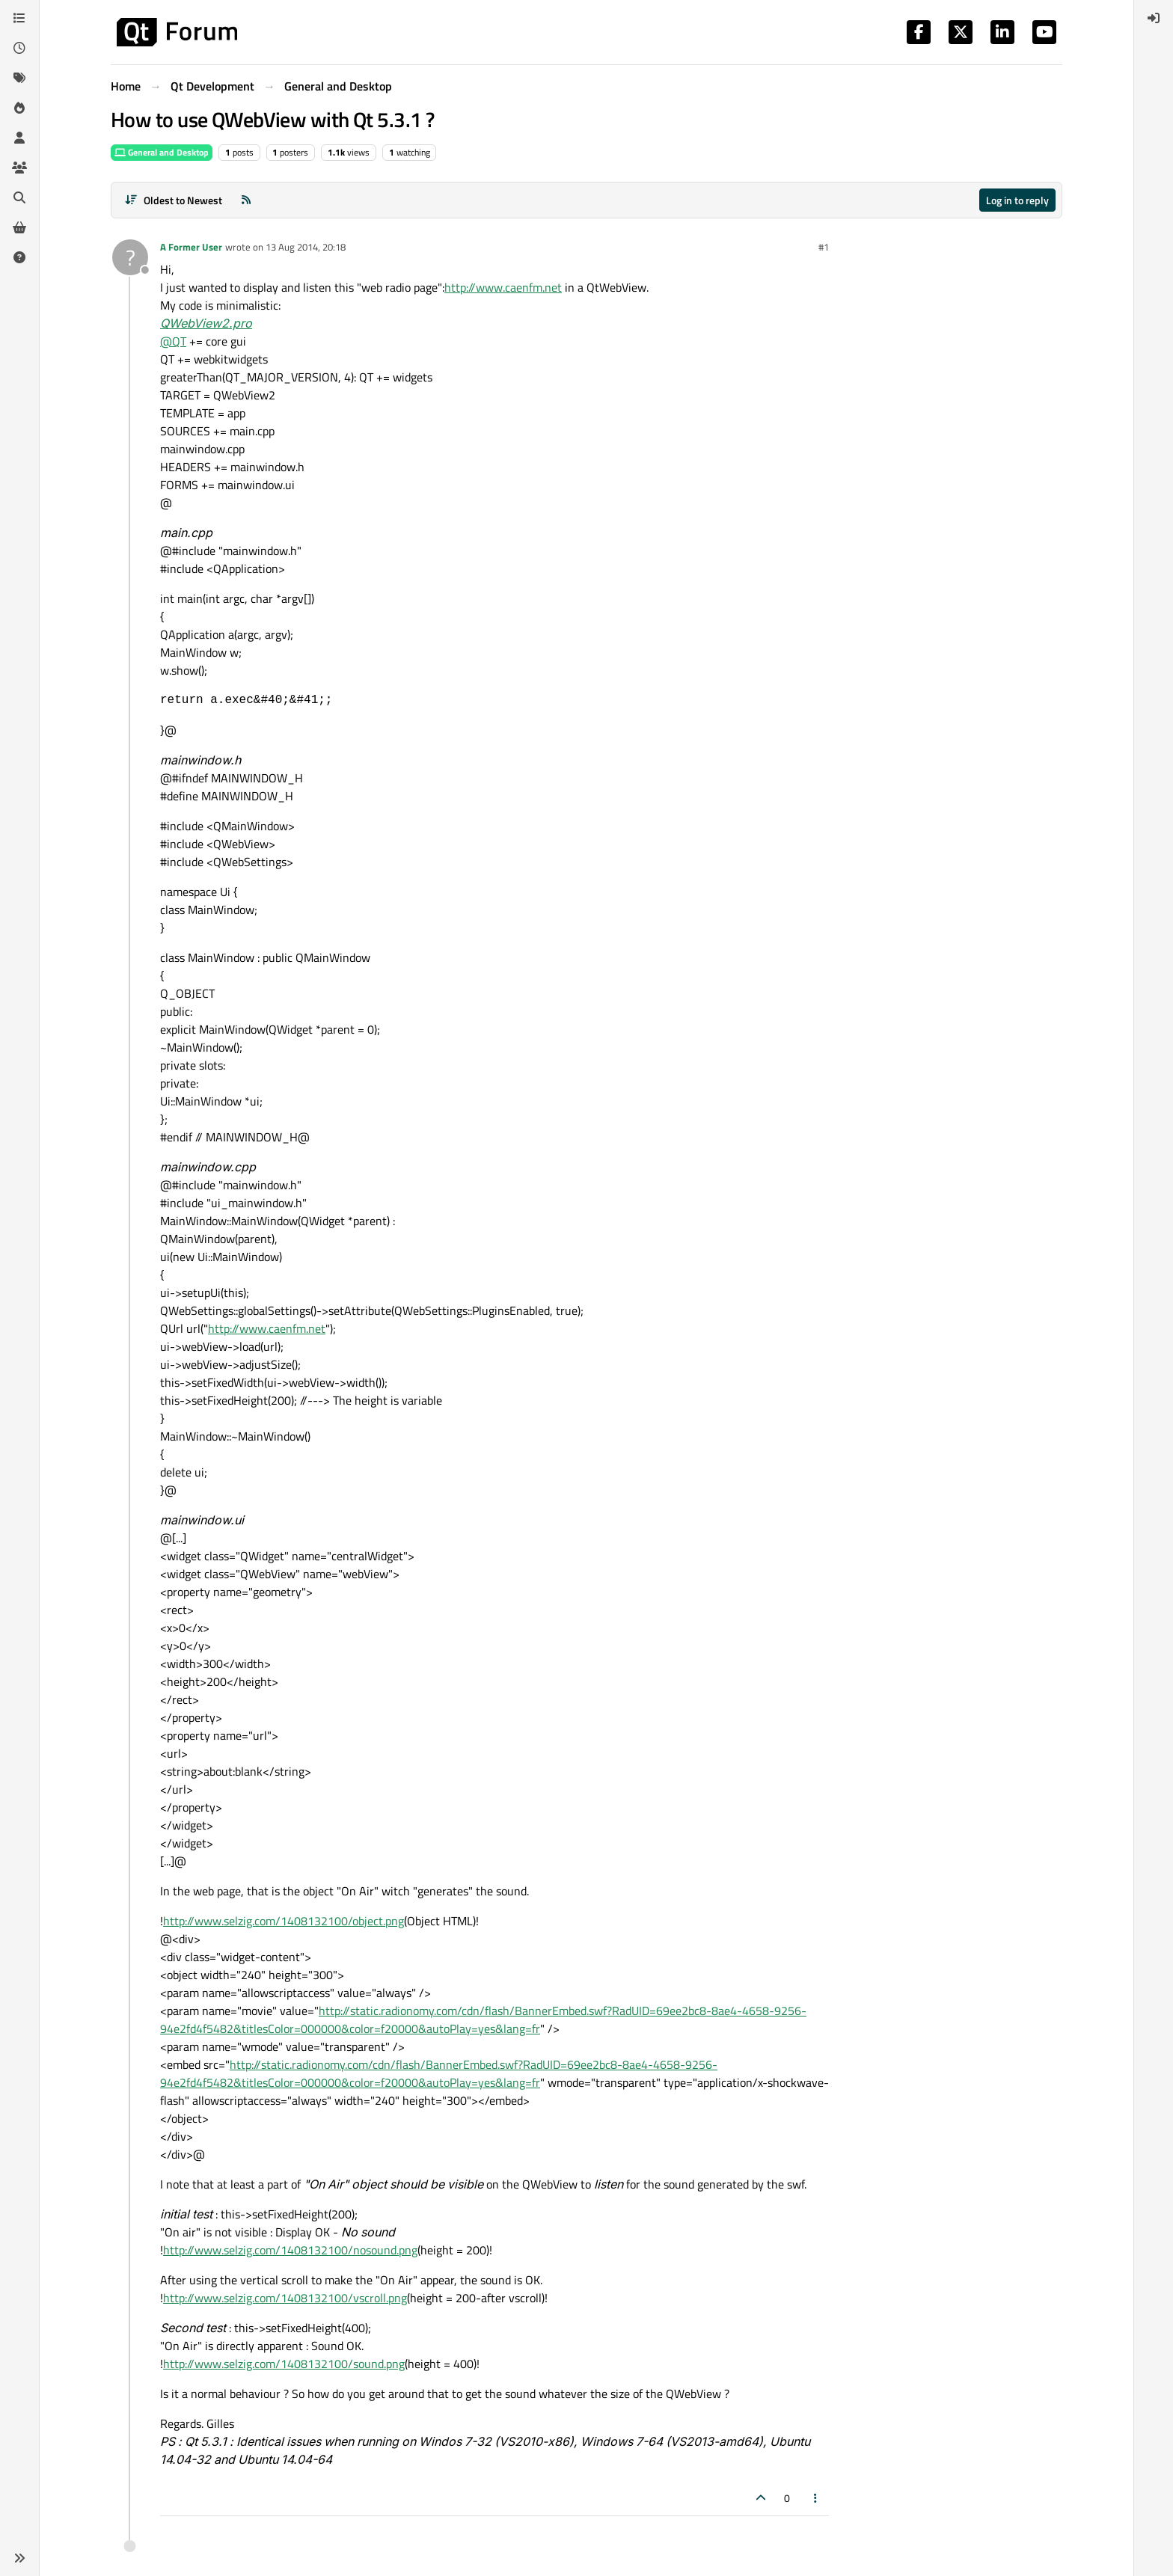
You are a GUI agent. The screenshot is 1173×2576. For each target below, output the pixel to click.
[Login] (1153, 18)
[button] (19, 2558)
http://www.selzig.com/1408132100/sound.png (284, 2364)
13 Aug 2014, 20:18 (306, 246)
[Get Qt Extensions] (19, 227)
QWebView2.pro (206, 323)
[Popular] (19, 108)
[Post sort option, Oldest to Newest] (173, 200)
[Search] (19, 197)
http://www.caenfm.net (503, 287)
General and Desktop (161, 152)
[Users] (19, 138)
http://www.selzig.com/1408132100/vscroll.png (285, 2298)
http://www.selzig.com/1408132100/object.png (283, 1921)
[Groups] (19, 168)
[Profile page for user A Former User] (130, 257)
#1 (823, 246)
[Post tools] (816, 2497)
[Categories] (19, 18)
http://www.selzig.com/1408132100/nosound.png (290, 2250)
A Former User (191, 246)
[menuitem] (1153, 18)
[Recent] (19, 48)
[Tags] (19, 78)
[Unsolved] (19, 257)
